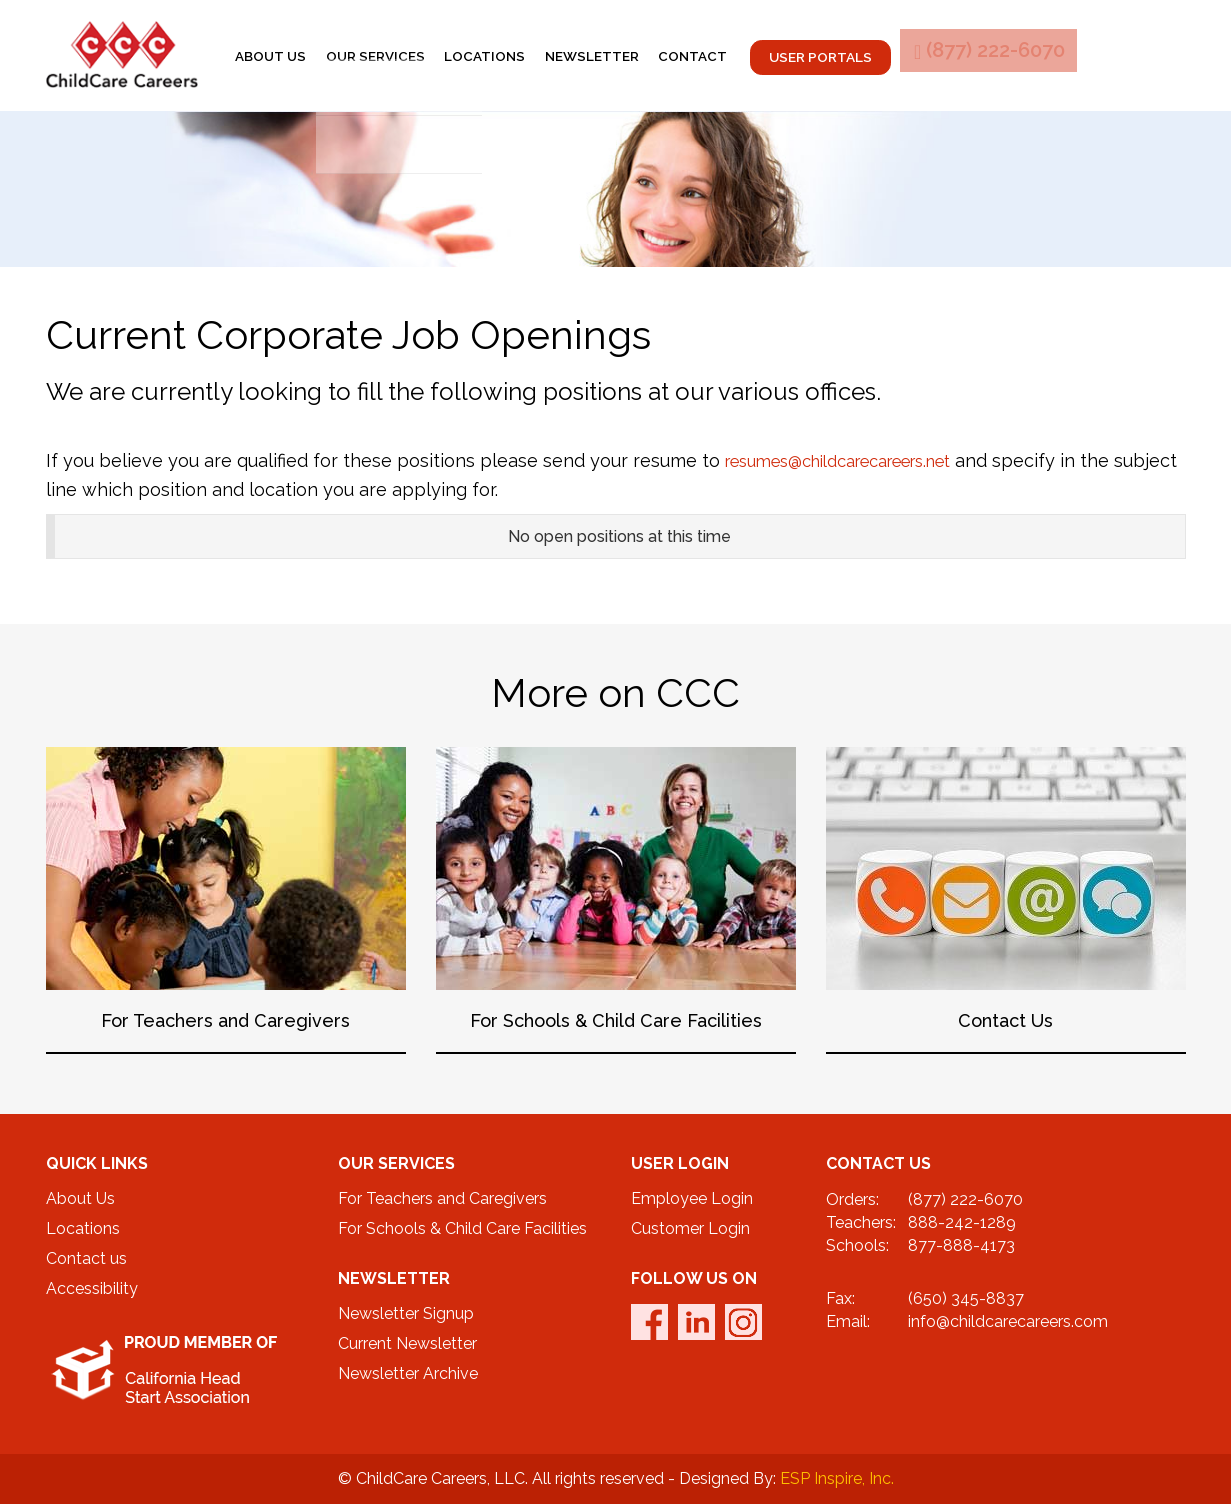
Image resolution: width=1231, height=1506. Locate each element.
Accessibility (92, 1290)
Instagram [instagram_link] (743, 1324)
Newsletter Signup (406, 1315)
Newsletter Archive (408, 1375)
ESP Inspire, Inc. (837, 1480)
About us (297, 56)
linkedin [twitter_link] (696, 1324)
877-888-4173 (961, 1246)
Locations (83, 1230)
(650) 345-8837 (966, 1299)
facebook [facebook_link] (649, 1324)
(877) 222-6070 (1082, 56)
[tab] (616, 538)
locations (532, 56)
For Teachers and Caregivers (442, 1200)
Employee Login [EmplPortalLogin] (692, 1200)
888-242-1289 (962, 1224)
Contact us (86, 1260)
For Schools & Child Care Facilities (462, 1230)
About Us (80, 1200)
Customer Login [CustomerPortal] (690, 1230)
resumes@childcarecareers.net (857, 462)
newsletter (650, 56)
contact (762, 56)
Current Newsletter (407, 1345)
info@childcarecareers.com (1008, 1322)
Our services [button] (412, 56)
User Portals (895, 57)
